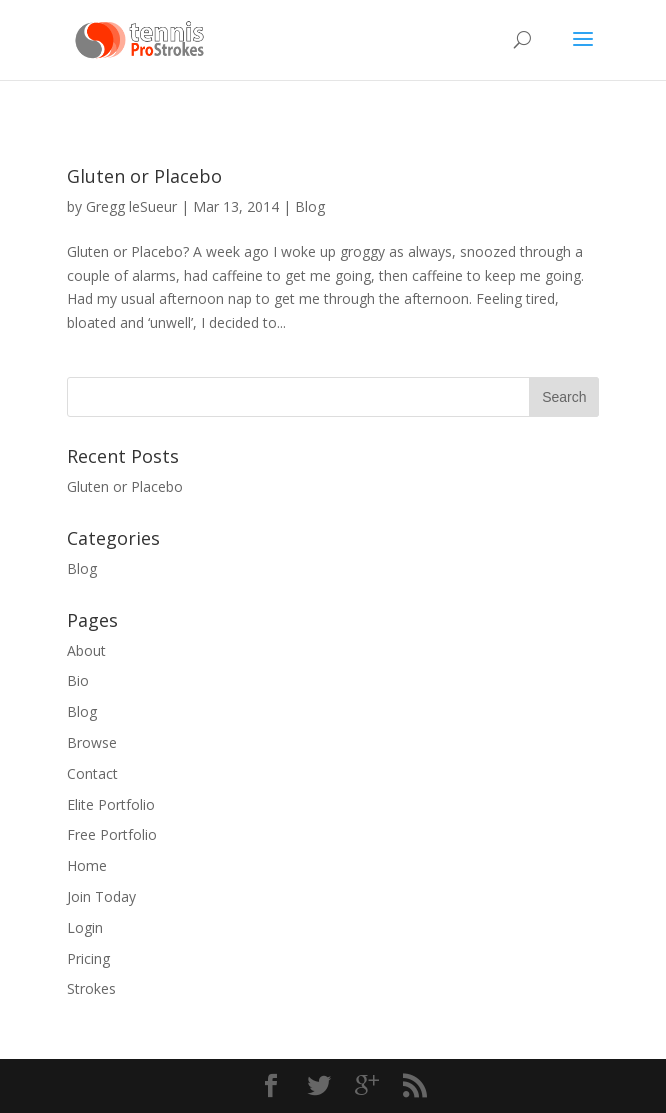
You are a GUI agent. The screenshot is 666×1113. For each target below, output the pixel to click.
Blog (310, 206)
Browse (92, 742)
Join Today (101, 896)
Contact (92, 773)
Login (85, 927)
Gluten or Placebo (144, 176)
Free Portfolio (112, 834)
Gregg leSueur (131, 206)
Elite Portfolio (111, 804)
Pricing (88, 958)
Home (87, 865)
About (86, 650)
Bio (78, 680)
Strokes (91, 988)
